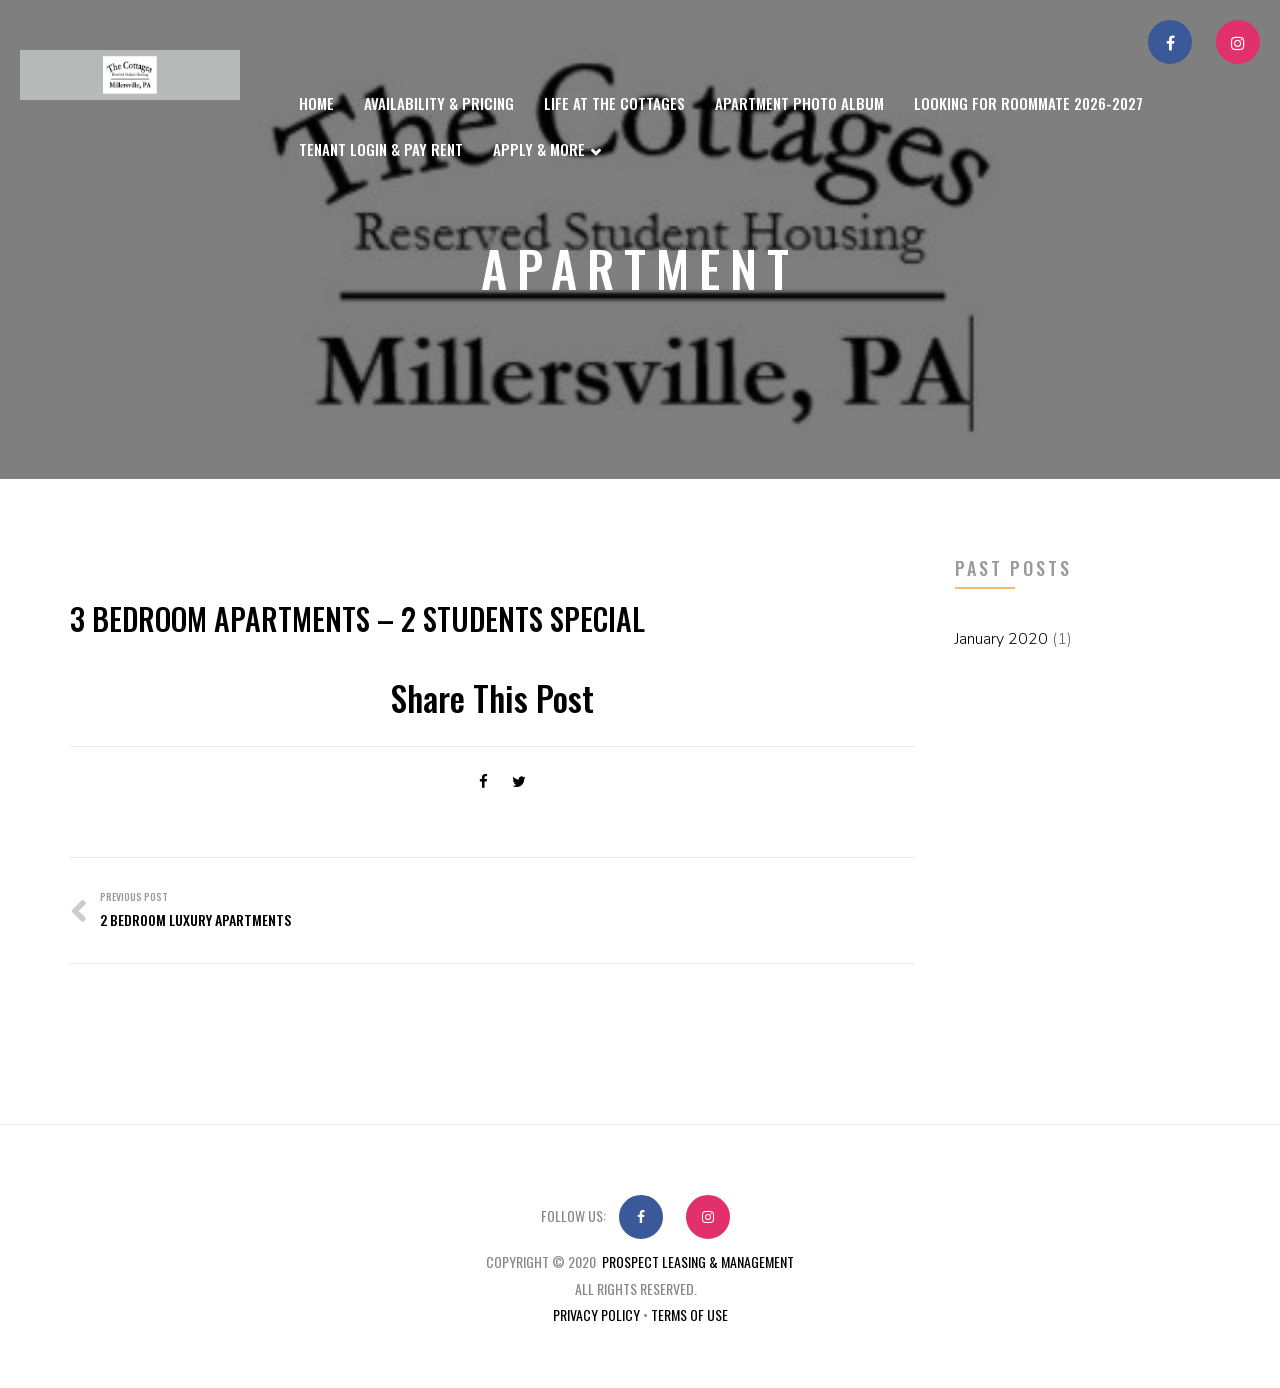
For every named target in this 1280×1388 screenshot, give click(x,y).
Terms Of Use (689, 1314)
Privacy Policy (596, 1314)
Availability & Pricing (439, 103)
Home (316, 103)
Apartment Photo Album (799, 103)
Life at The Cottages (614, 103)
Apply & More (546, 152)
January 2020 (1001, 639)
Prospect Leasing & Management (698, 1261)
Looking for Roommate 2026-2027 (1028, 103)
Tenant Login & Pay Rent (381, 149)
